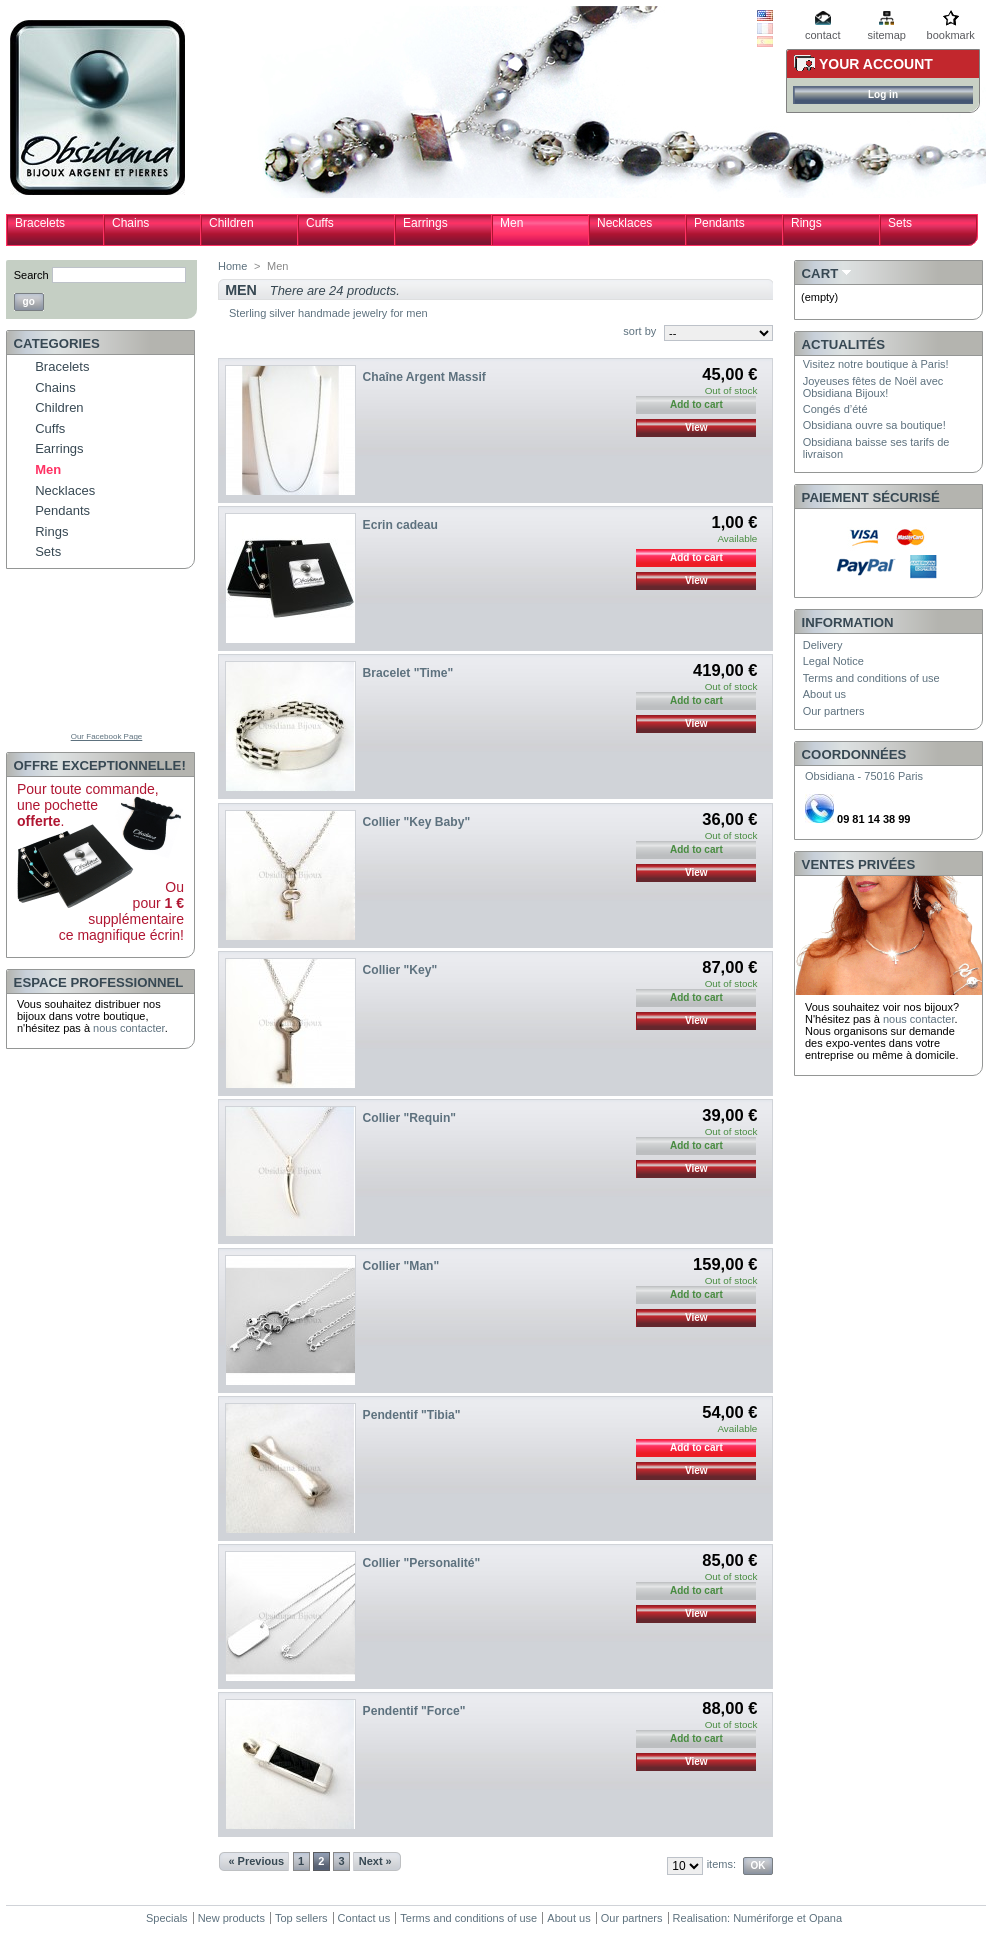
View (696, 427)
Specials (167, 1918)
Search (31, 275)
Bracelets (40, 223)
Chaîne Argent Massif (424, 377)
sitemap (886, 35)
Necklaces (624, 223)
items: (721, 1864)
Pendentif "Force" (414, 1711)
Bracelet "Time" (408, 673)
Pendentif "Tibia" (412, 1415)
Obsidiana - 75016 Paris (864, 776)
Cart (820, 273)
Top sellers (301, 1918)
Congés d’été (835, 409)
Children (231, 223)
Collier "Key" (400, 970)
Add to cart (696, 557)
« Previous (256, 1861)
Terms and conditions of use (871, 678)
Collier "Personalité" (422, 1563)
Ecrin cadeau (400, 525)
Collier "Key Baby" (417, 822)
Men (511, 223)
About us (824, 694)
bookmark (951, 35)
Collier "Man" (401, 1266)
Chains (130, 223)
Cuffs (320, 223)
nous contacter (129, 1028)
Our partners (834, 711)
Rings (806, 223)
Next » (375, 1861)
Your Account (876, 64)
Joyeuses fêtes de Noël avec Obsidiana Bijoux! (873, 387)
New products (231, 1918)
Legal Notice (833, 661)
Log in (883, 94)
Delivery (823, 645)
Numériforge (763, 1918)
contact (822, 35)
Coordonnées (854, 754)
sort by (639, 331)
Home (232, 266)
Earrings (425, 223)
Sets (900, 223)
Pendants (719, 223)
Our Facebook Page (107, 736)
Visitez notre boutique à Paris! (876, 364)
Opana (825, 1918)
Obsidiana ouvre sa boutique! (874, 425)
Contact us (364, 1918)
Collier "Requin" (409, 1118)
